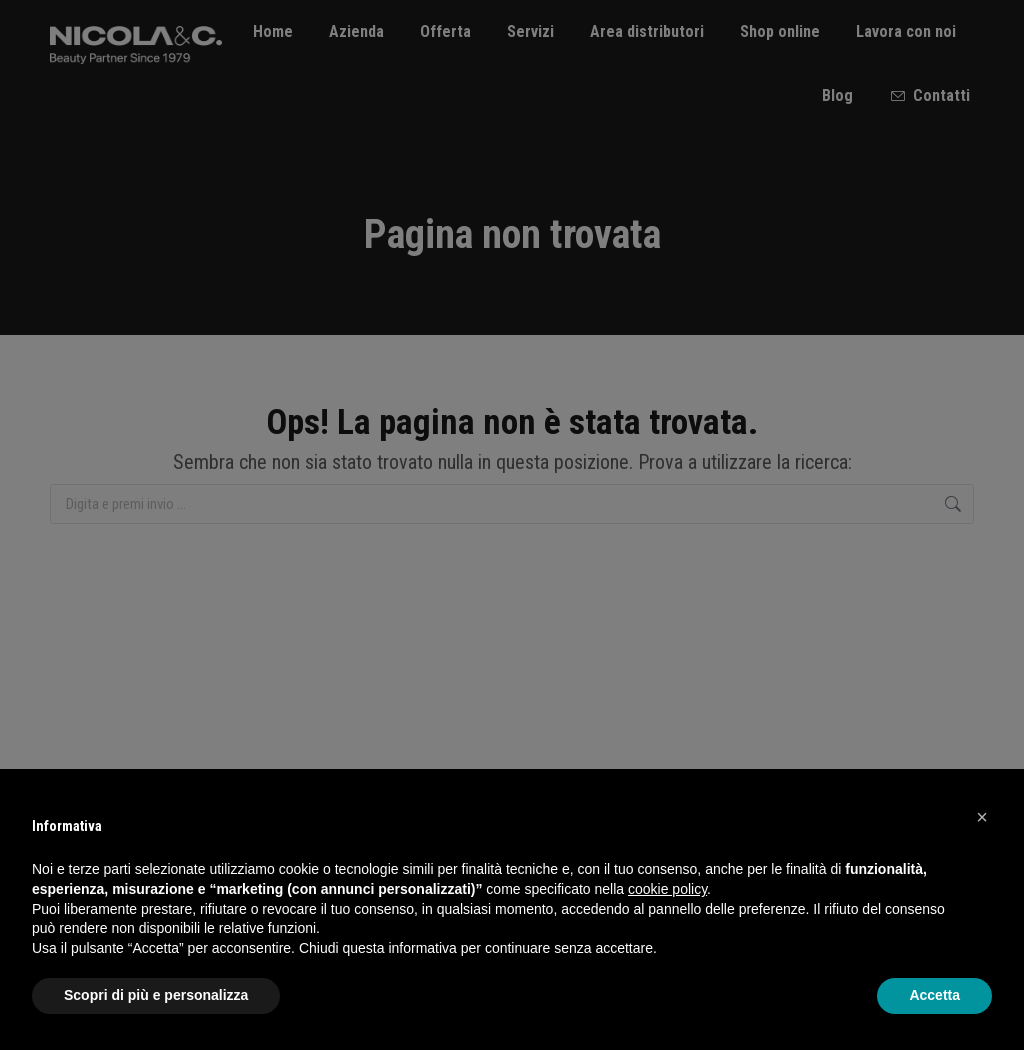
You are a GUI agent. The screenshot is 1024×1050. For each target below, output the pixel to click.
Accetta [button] (934, 995)
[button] (982, 817)
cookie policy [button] (667, 889)
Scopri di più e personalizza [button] (156, 995)
